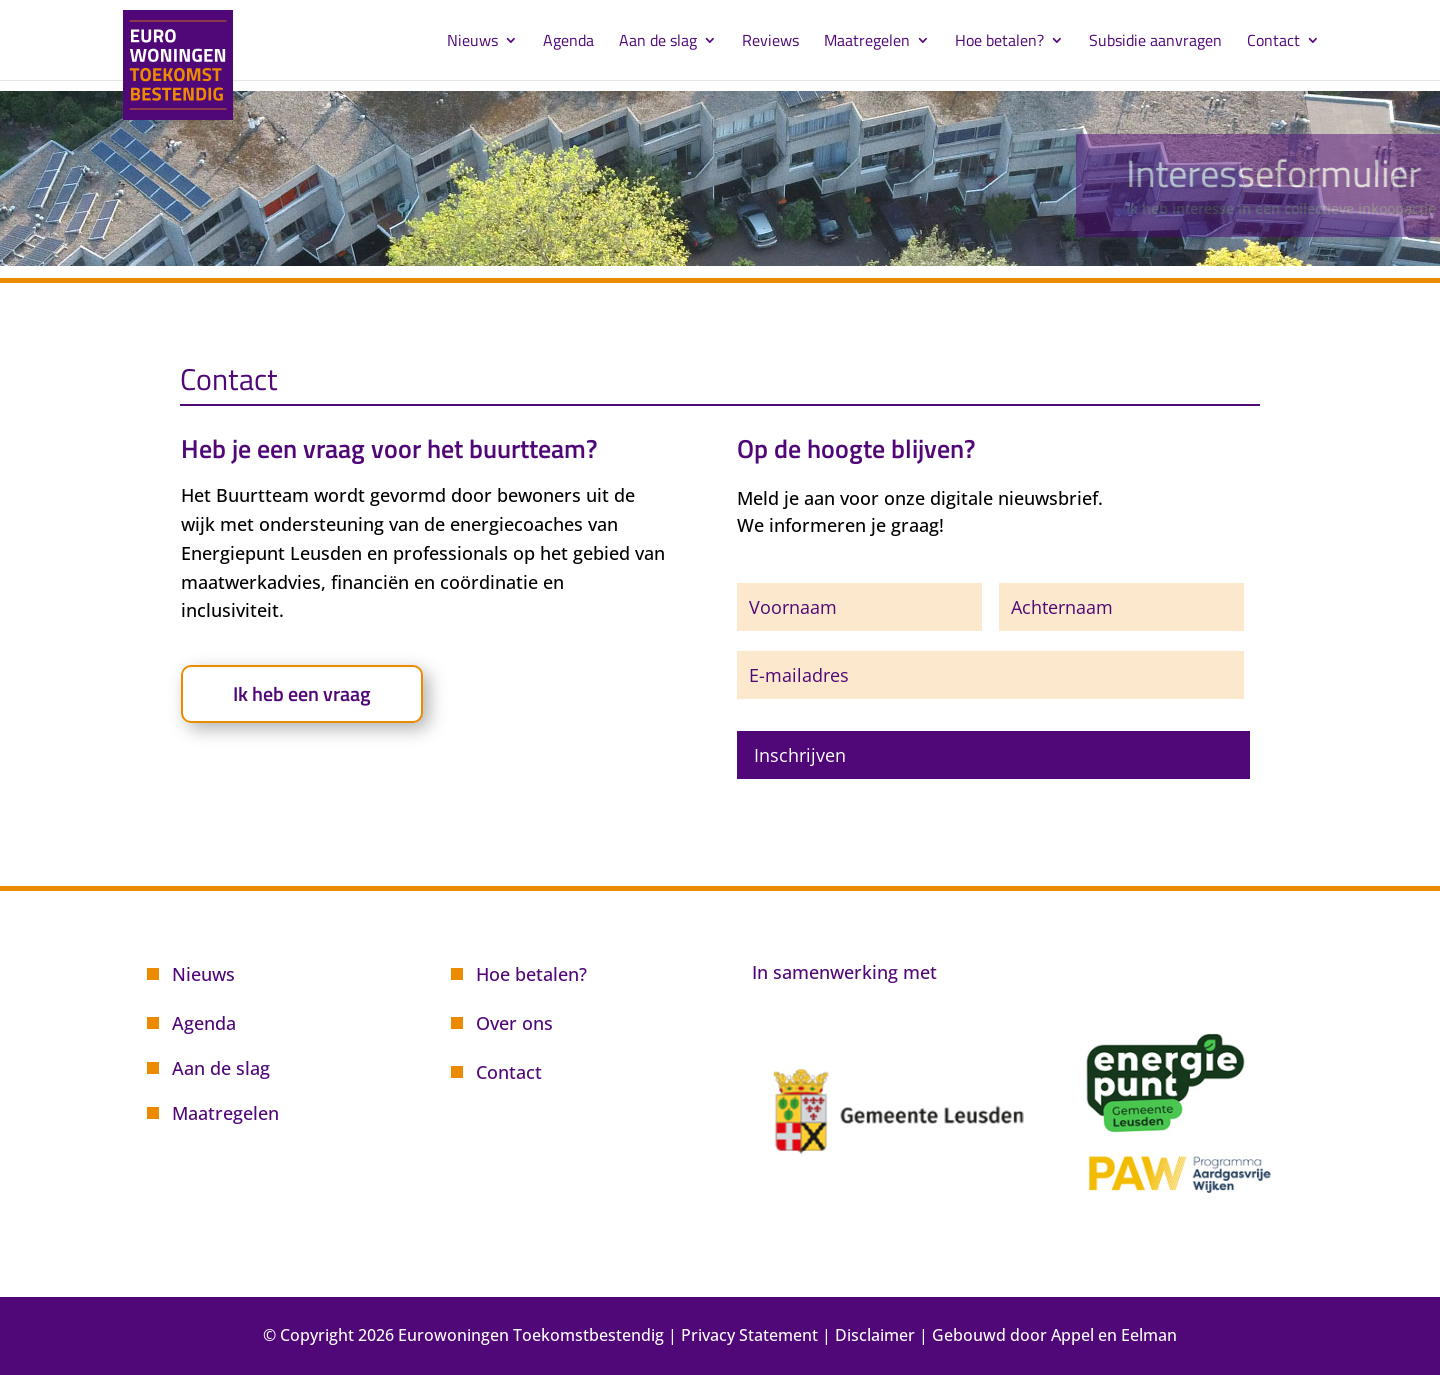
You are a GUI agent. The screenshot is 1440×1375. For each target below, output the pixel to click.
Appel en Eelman (1114, 1335)
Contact (1273, 42)
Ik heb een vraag (302, 693)
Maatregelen (867, 42)
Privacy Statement (749, 1335)
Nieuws (472, 42)
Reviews (770, 42)
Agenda (568, 42)
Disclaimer (875, 1335)
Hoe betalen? (999, 42)
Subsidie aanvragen (1155, 42)
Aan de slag (658, 42)
